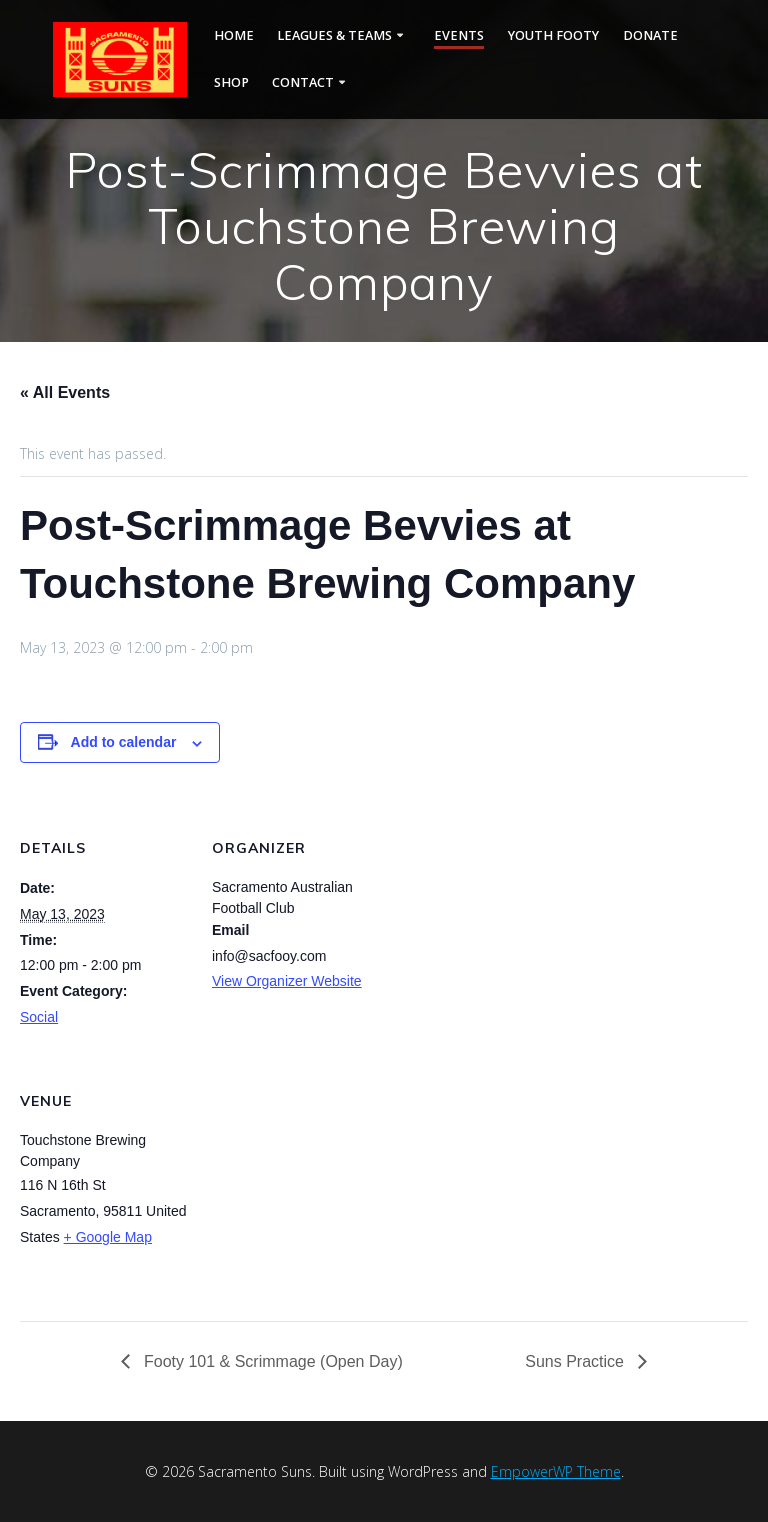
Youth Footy (553, 35)
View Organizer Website (287, 981)
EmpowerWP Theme (556, 1471)
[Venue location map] (317, 1185)
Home (234, 35)
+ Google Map (108, 1237)
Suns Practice (576, 1361)
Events (459, 35)
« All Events (65, 392)
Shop (231, 82)
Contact (303, 82)
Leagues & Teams (334, 35)
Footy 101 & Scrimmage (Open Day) (271, 1361)
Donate (650, 35)
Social (39, 1017)
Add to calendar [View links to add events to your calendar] (124, 742)
